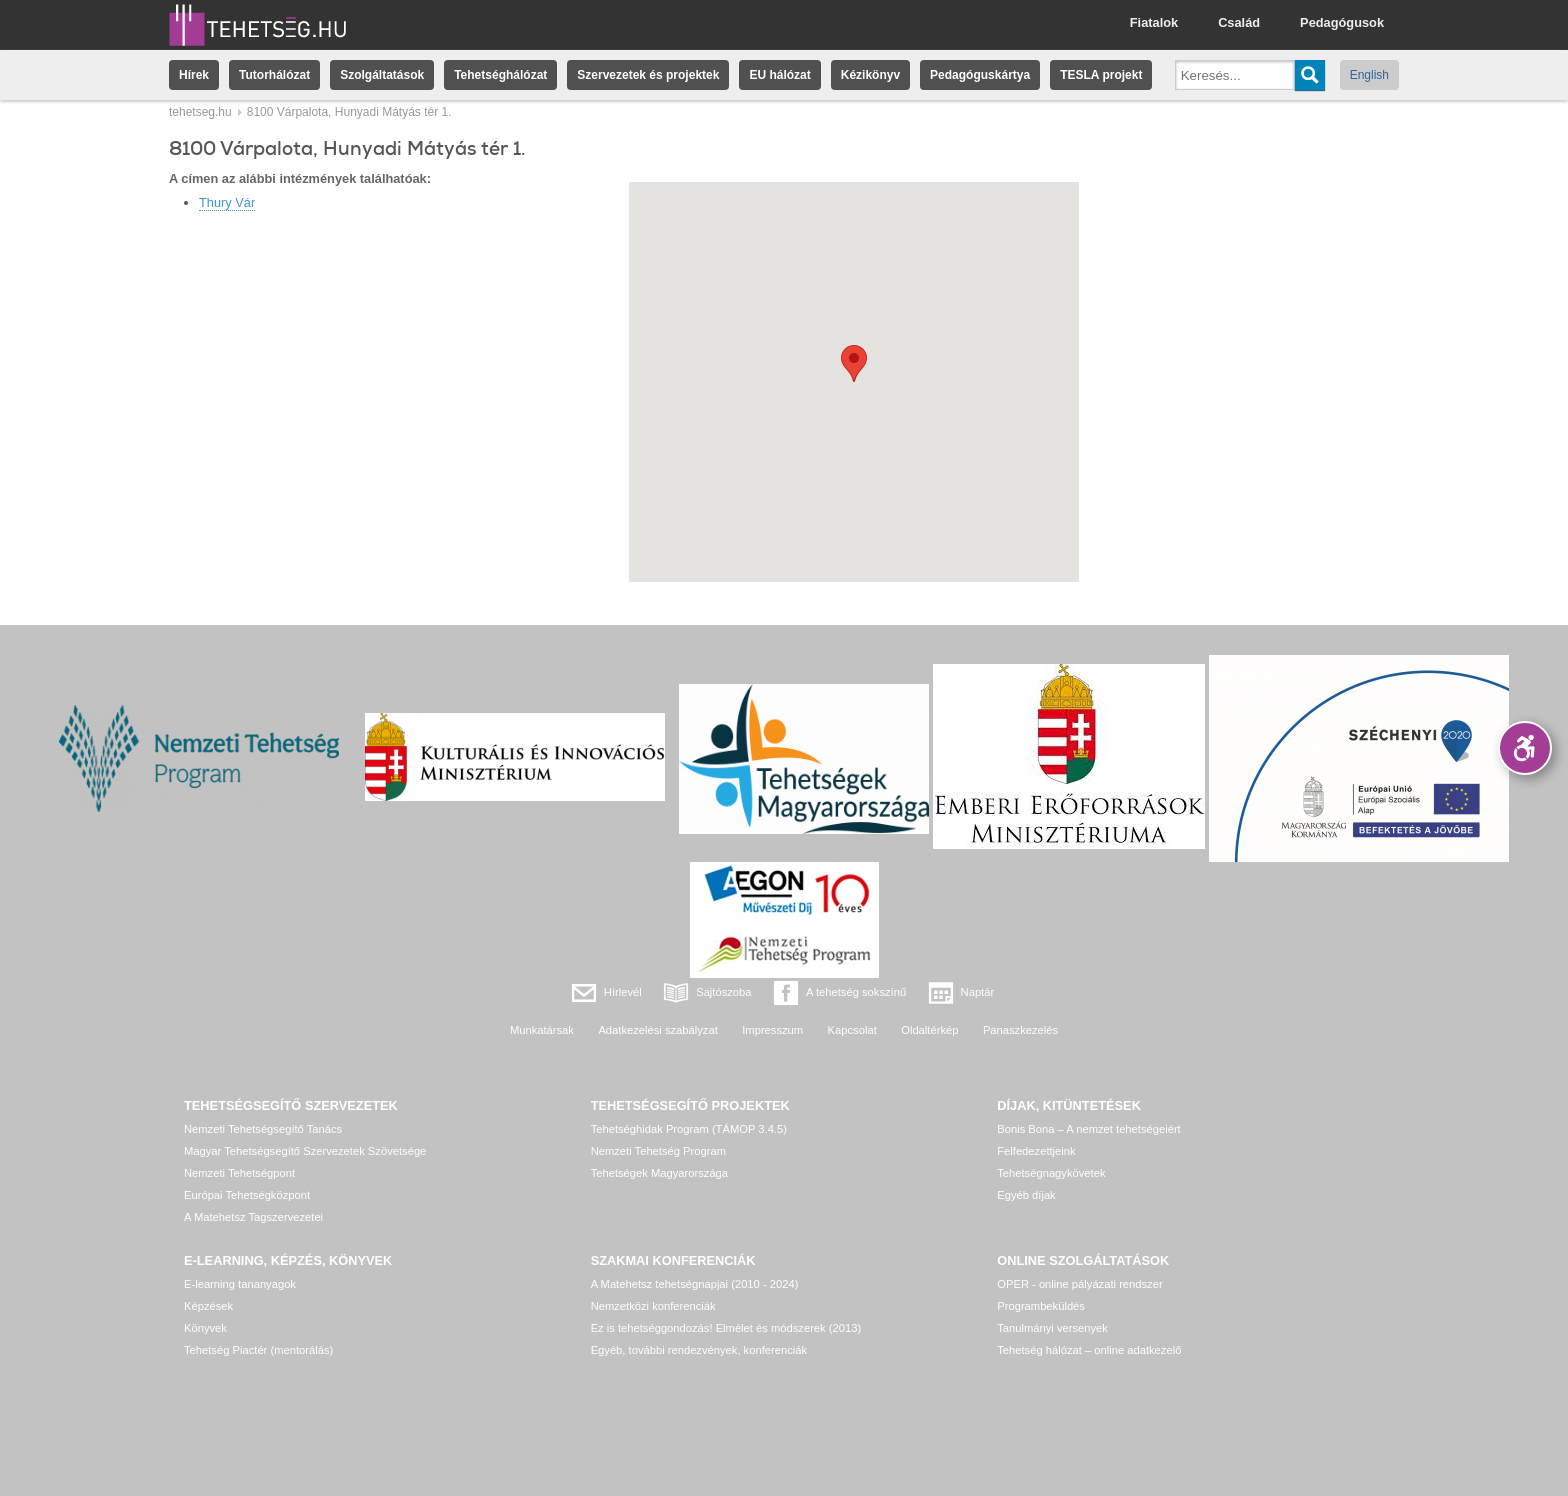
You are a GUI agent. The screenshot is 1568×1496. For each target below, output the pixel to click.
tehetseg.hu (200, 112)
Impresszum (772, 1030)
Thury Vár (227, 202)
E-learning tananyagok (240, 1284)
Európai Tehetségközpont (247, 1195)
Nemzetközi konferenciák (653, 1306)
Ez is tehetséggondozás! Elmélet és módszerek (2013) (726, 1328)
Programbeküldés (1041, 1306)
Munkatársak (542, 1030)
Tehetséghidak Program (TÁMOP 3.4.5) (689, 1129)
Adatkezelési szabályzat (657, 1030)
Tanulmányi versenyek (1052, 1328)
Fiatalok (1154, 22)
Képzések (208, 1306)
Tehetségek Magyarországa (659, 1173)
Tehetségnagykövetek (1051, 1173)
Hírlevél (623, 992)
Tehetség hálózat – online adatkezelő (1089, 1350)
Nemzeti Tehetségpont (239, 1173)
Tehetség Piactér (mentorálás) (258, 1350)
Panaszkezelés (1020, 1030)
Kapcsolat (852, 1030)
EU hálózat (779, 75)
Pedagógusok (1342, 22)
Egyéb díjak (1026, 1195)
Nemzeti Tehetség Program (658, 1151)
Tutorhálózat (274, 75)
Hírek (194, 75)
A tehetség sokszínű (856, 992)
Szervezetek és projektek (648, 75)
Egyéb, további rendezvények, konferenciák (699, 1350)
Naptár (978, 992)
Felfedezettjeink (1036, 1151)
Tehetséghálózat (500, 75)
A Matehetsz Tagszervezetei (253, 1217)
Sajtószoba (723, 992)
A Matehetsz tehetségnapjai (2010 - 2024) (695, 1284)
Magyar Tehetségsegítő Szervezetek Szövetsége (305, 1151)
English (1369, 75)
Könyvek (205, 1328)
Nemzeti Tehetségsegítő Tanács (263, 1129)
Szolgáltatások (382, 75)
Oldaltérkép (929, 1030)
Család (1239, 22)
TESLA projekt (1101, 75)
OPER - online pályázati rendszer (1079, 1284)
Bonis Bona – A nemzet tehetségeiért (1088, 1129)
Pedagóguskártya (980, 75)
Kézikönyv (870, 75)
